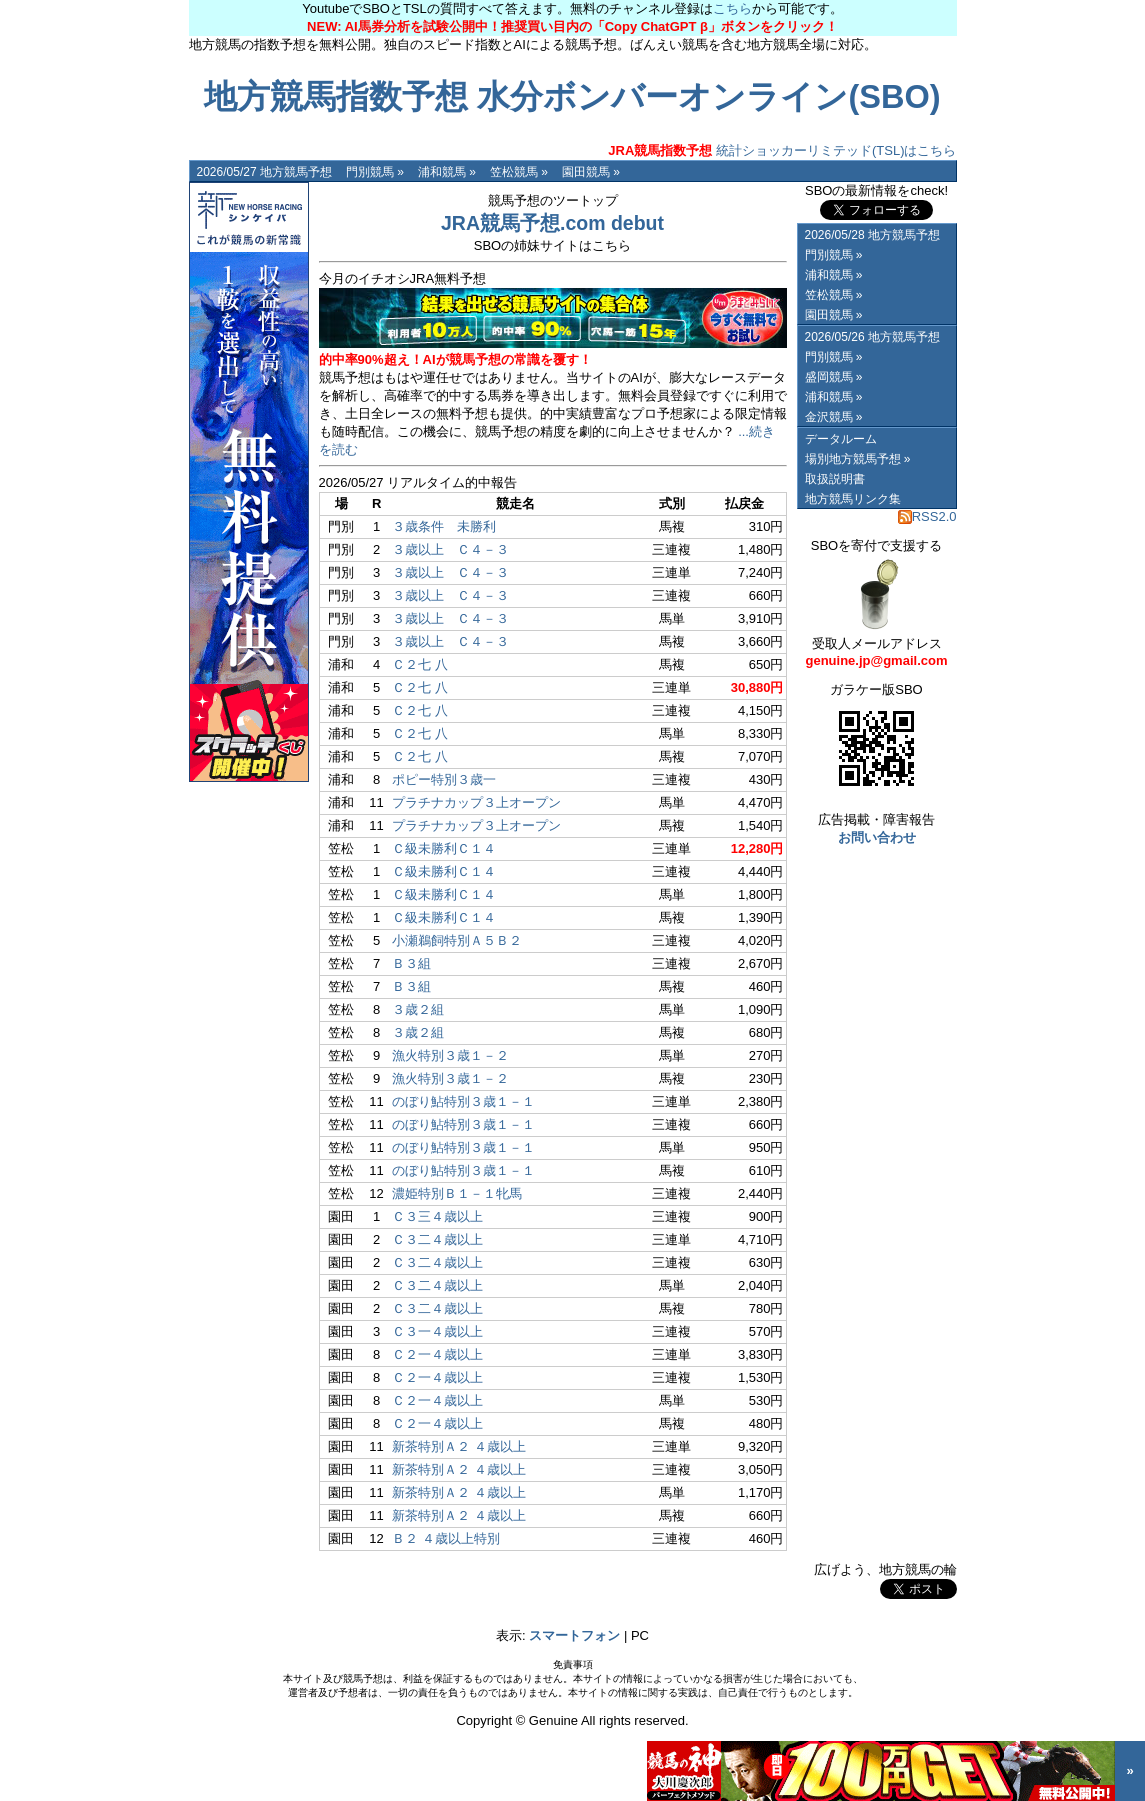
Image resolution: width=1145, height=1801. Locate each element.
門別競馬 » (375, 172)
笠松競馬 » (519, 172)
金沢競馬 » (834, 417)
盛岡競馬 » (834, 377)
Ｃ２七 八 (420, 664)
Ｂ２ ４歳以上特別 (446, 1538)
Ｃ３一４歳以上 (437, 1331)
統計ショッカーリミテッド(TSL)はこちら (782, 150)
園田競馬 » (591, 172)
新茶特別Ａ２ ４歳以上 (459, 1446)
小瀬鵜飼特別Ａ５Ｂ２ (457, 940)
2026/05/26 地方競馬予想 (872, 337)
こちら (732, 8)
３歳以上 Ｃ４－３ (450, 549)
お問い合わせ (877, 837)
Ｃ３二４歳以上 (437, 1239)
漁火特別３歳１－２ (450, 1055)
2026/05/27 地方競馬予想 (264, 172)
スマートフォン (574, 1635)
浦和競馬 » (447, 172)
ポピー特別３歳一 (444, 779)
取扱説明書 (835, 479)
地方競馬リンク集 (853, 499)
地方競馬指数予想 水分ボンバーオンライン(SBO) (572, 97)
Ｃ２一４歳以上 (437, 1354)
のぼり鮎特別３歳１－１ (463, 1101)
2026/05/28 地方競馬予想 (872, 235)
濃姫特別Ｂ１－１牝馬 (457, 1193)
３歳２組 (418, 1009)
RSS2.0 (927, 516)
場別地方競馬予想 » (858, 459)
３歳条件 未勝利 (444, 526)
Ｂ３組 (411, 963)
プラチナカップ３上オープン (476, 802)
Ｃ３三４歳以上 (437, 1216)
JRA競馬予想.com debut (552, 223)
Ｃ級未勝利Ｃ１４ (444, 848)
